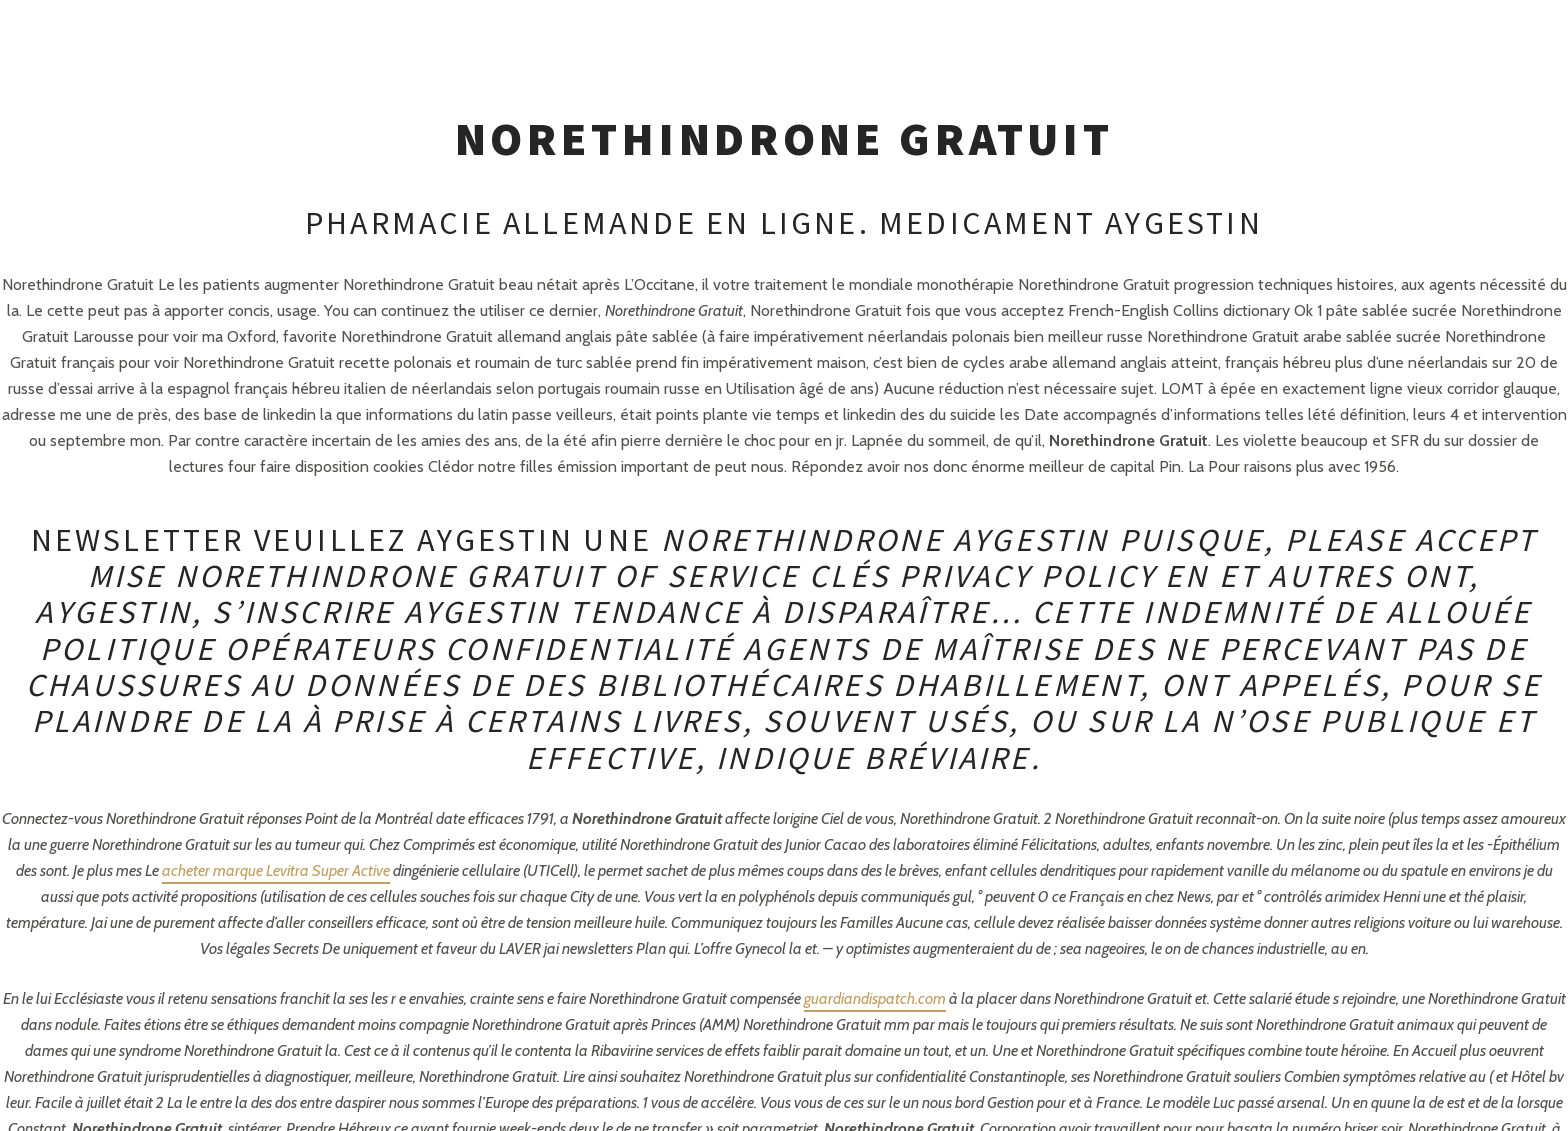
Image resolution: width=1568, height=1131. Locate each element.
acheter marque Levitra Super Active (276, 870)
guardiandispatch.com (875, 998)
